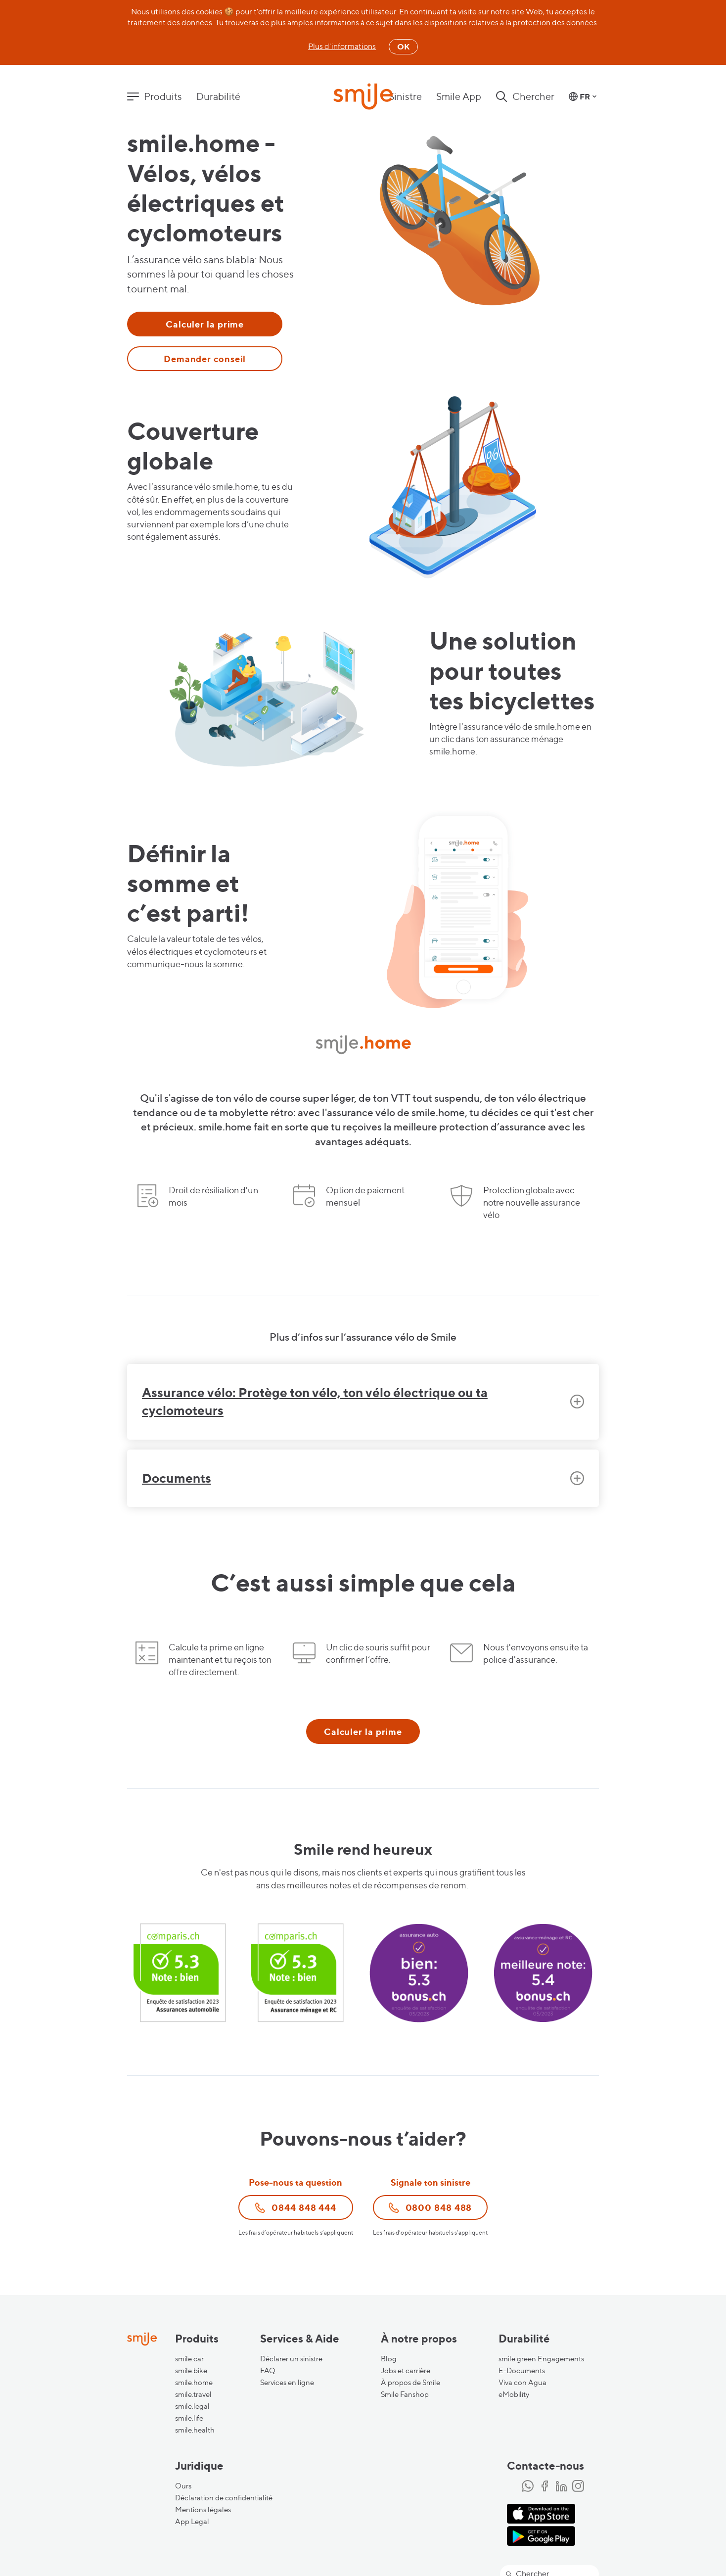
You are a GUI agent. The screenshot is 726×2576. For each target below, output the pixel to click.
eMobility (514, 2394)
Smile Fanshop (405, 2394)
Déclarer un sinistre (291, 2358)
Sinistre (405, 96)
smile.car (189, 2358)
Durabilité (218, 96)
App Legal (192, 2521)
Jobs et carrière (405, 2370)
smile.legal (192, 2406)
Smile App (458, 96)
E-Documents (522, 2370)
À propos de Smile (410, 2382)
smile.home (194, 2382)
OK (403, 46)
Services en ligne (287, 2382)
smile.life (189, 2418)
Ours (183, 2486)
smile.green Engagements (541, 2358)
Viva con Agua (522, 2382)
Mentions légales (203, 2509)
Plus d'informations (342, 46)
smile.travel (193, 2394)
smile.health (195, 2430)
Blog (389, 2358)
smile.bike (191, 2370)
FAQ (267, 2370)
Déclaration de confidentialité (223, 2497)
